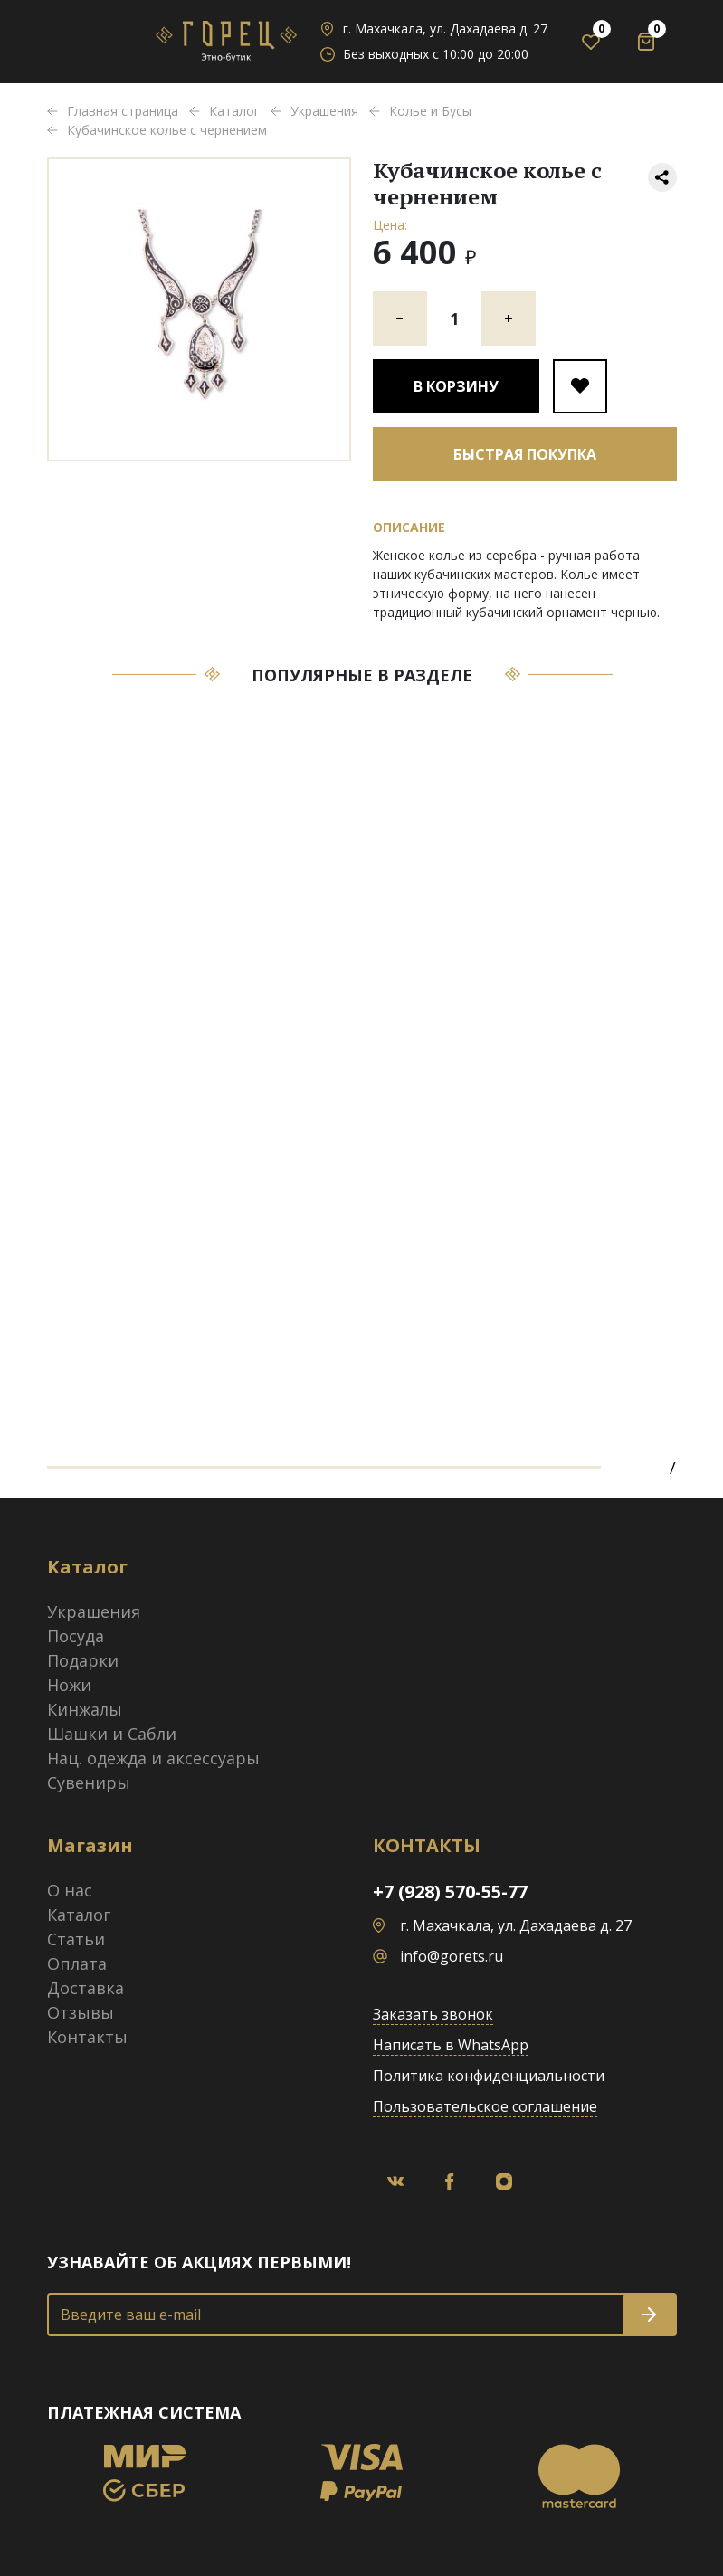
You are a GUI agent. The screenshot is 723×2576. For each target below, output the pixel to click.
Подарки (83, 1660)
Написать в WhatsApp (450, 2045)
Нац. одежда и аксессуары (153, 1758)
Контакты (87, 2037)
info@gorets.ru (451, 1956)
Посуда (75, 1636)
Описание (409, 527)
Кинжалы (84, 1709)
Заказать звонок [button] (433, 2014)
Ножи (69, 1685)
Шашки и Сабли (111, 1733)
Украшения (93, 1611)
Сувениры (88, 1782)
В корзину (456, 386)
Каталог (78, 1914)
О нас (69, 1890)
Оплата (77, 1963)
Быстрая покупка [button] (524, 454)
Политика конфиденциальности (488, 2076)
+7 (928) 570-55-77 (450, 1891)
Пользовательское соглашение (485, 2106)
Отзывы (80, 2012)
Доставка (85, 1988)
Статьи (76, 1939)
